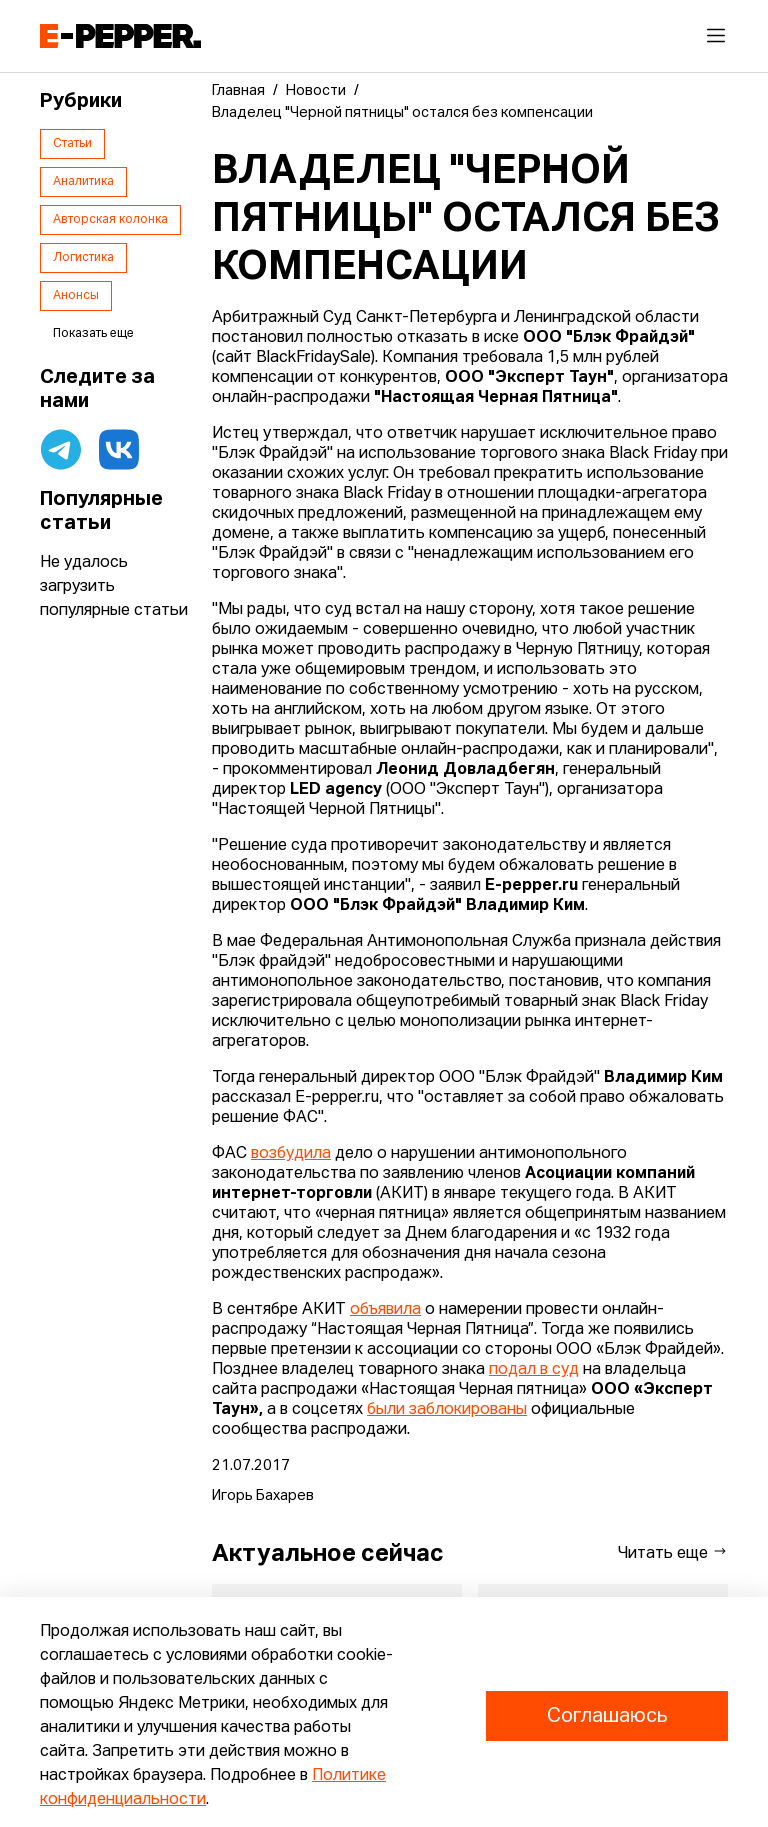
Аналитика (83, 182)
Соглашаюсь (607, 1716)
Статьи (72, 144)
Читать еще (673, 1552)
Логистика (83, 258)
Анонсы (76, 296)
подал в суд (534, 1370)
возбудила (291, 1154)
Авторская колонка (110, 220)
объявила (385, 1310)
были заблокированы (447, 1410)
